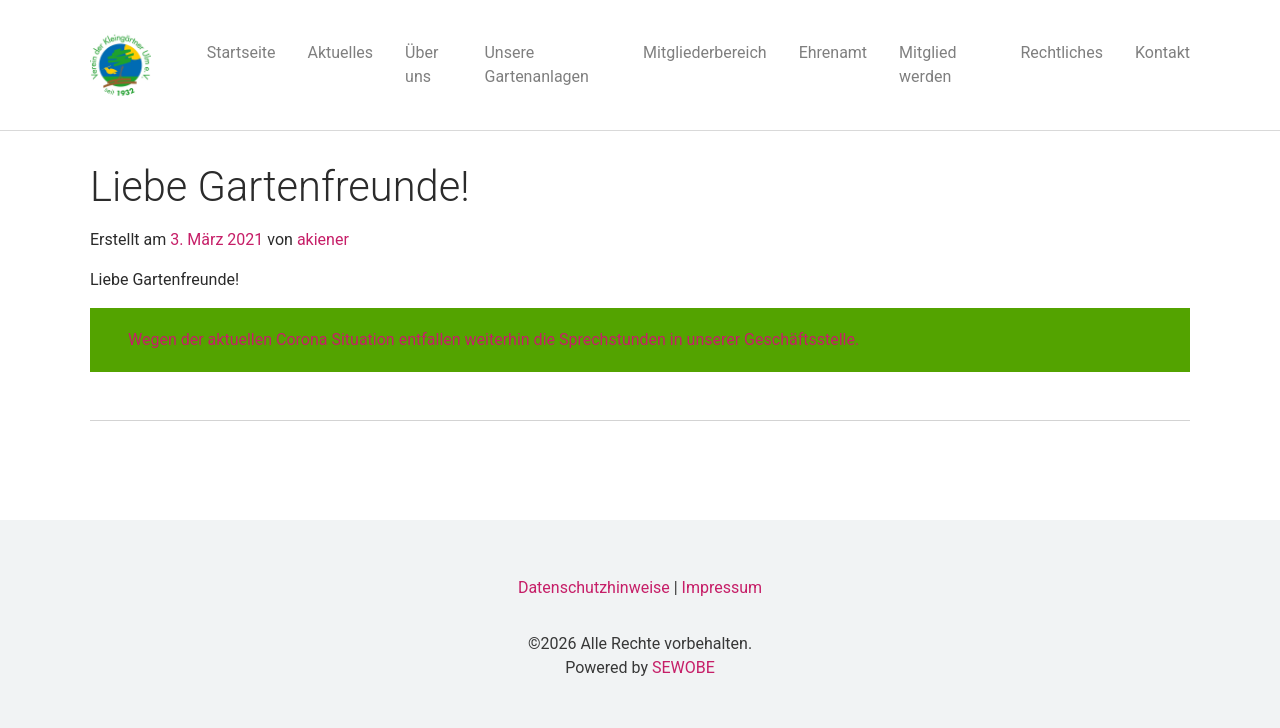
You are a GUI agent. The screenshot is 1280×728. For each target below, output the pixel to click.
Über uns (421, 64)
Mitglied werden (927, 64)
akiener (321, 239)
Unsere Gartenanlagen (536, 64)
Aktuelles (341, 52)
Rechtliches (1061, 52)
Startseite (241, 52)
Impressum (722, 587)
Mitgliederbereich (705, 52)
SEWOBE (683, 667)
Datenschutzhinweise (594, 587)
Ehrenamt (833, 52)
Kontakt (1162, 52)
